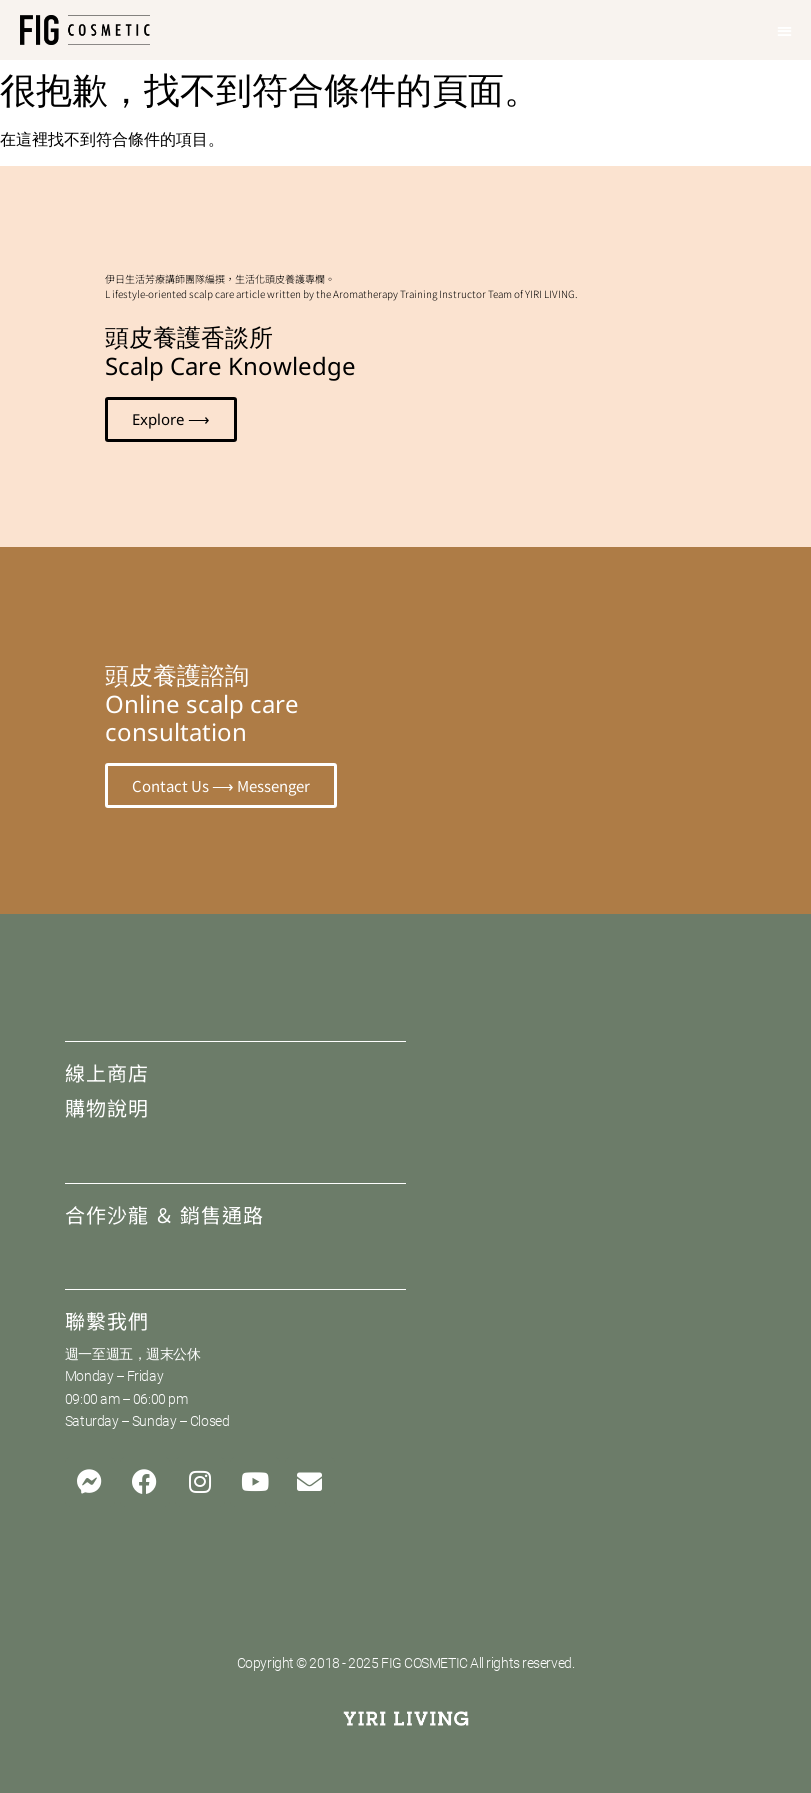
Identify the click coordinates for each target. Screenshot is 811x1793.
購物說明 (107, 1107)
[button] (785, 30)
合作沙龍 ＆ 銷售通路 (164, 1214)
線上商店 (107, 1072)
